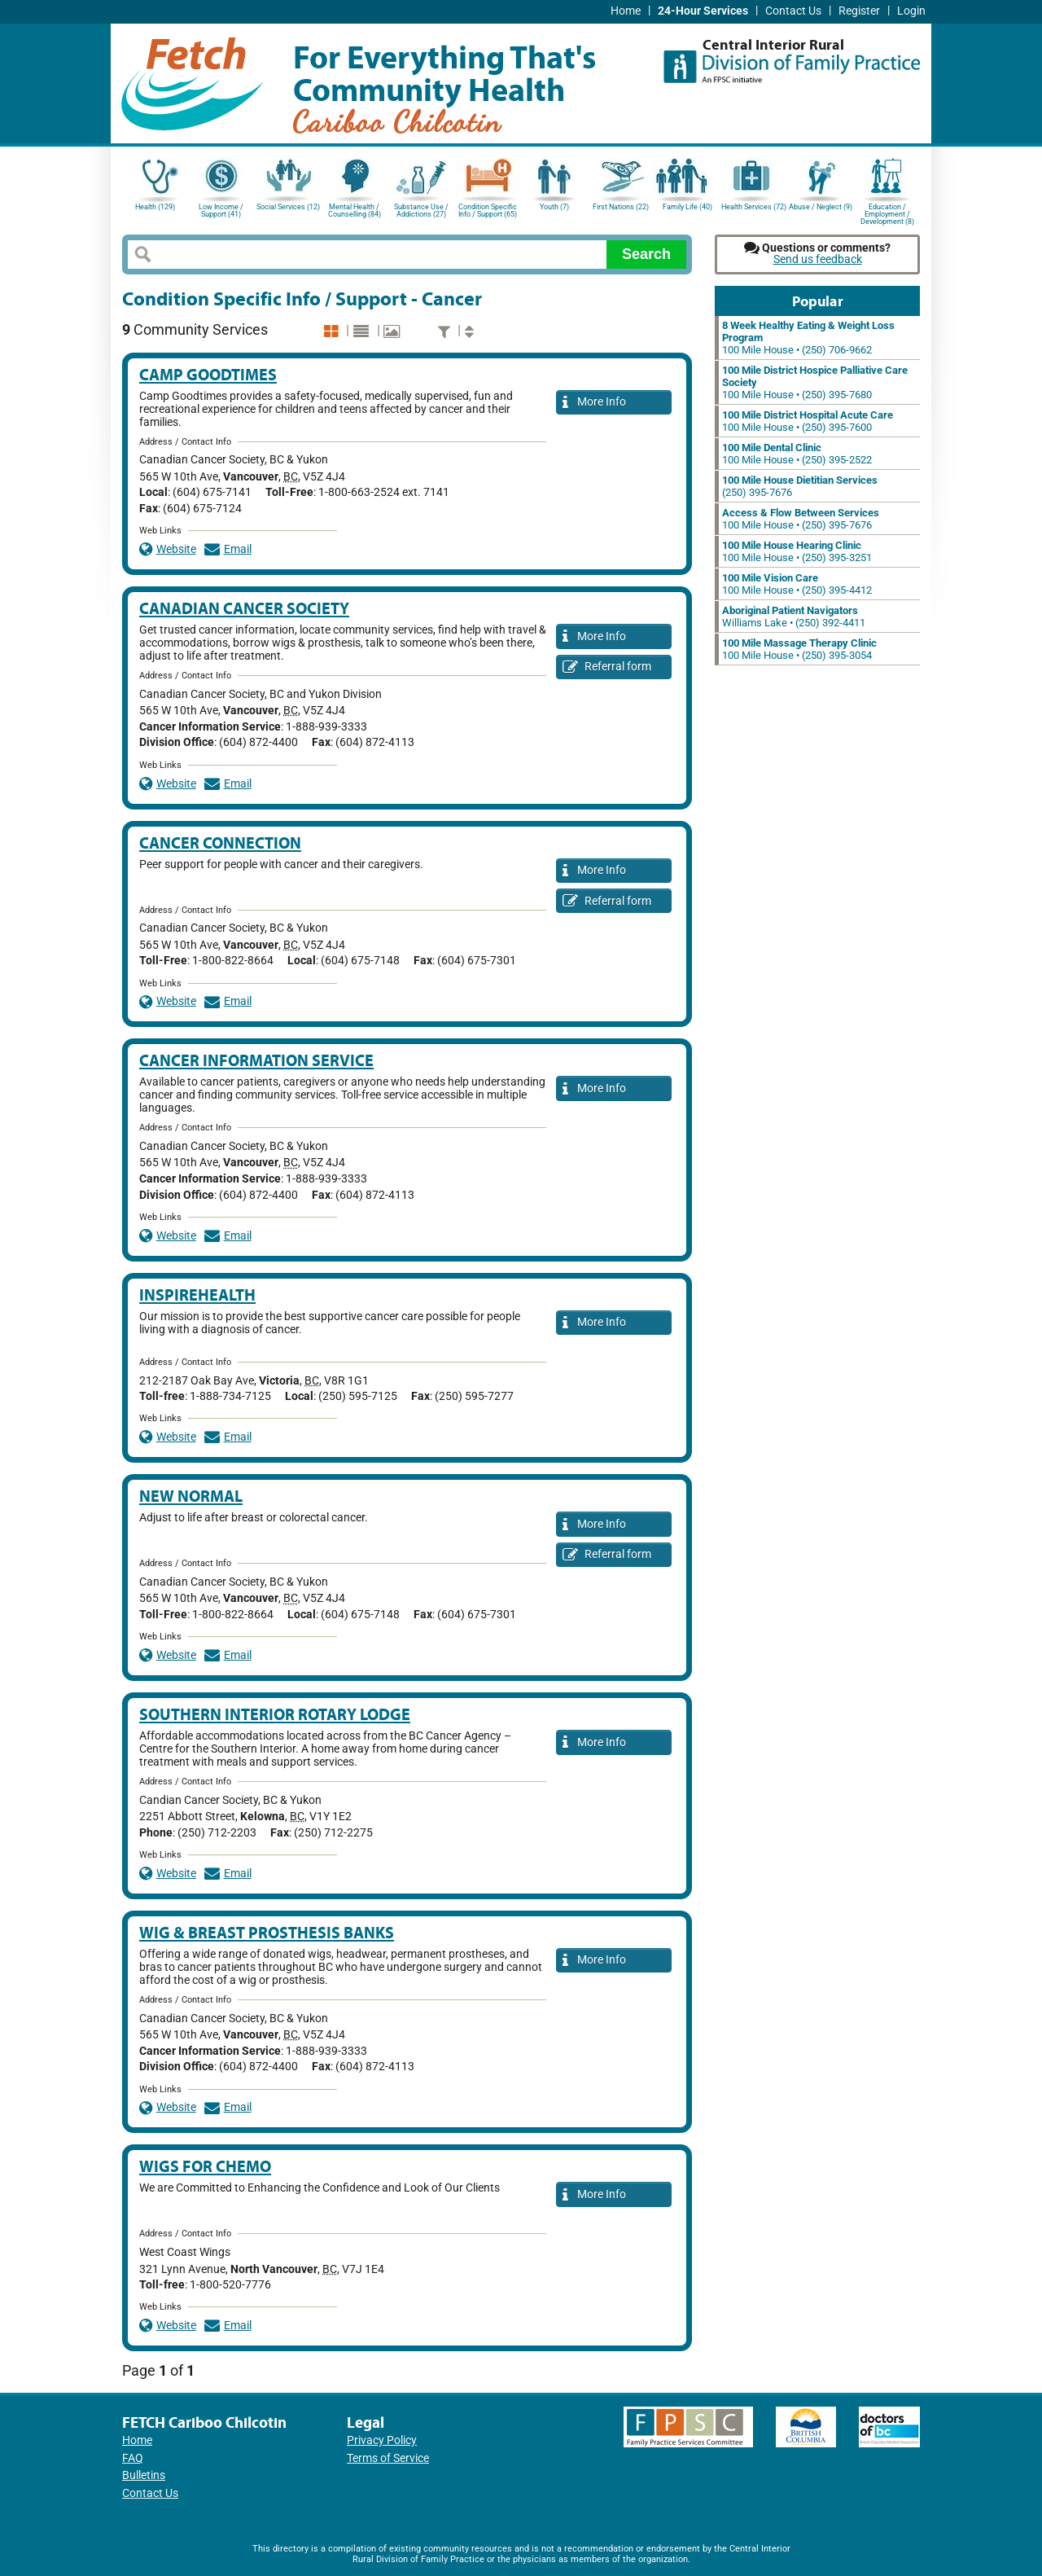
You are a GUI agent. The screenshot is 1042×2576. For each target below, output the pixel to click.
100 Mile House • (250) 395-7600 (807, 421)
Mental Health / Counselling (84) (354, 210)
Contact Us (793, 11)
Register (859, 11)
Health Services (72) (753, 207)
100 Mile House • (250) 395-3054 (799, 649)
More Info (594, 402)
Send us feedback (817, 259)
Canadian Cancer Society (244, 608)
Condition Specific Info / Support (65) (487, 210)
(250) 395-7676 (800, 486)
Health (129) (155, 207)
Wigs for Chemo (205, 2166)
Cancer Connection (220, 842)
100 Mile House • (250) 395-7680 (815, 382)
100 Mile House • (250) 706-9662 (808, 337)
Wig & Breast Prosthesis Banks (266, 1932)
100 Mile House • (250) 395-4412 (797, 584)
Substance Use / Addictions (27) (421, 210)
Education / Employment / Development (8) (887, 213)
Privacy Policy (382, 2440)
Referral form (607, 667)
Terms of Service (388, 2458)
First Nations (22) (621, 207)
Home (626, 11)
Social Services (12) (288, 207)
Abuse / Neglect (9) (820, 207)
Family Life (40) (687, 207)
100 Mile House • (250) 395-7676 (800, 519)
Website (167, 549)
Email (228, 549)
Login (911, 11)
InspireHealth (197, 1294)
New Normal (191, 1495)
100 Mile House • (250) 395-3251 (797, 551)
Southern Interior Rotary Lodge (274, 1714)
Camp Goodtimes (208, 374)
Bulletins (143, 2475)
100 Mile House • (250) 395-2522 (797, 453)
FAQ (132, 2458)
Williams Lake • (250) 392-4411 (793, 616)
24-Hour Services (703, 11)
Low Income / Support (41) (221, 210)
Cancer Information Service (256, 1060)
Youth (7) (554, 207)
